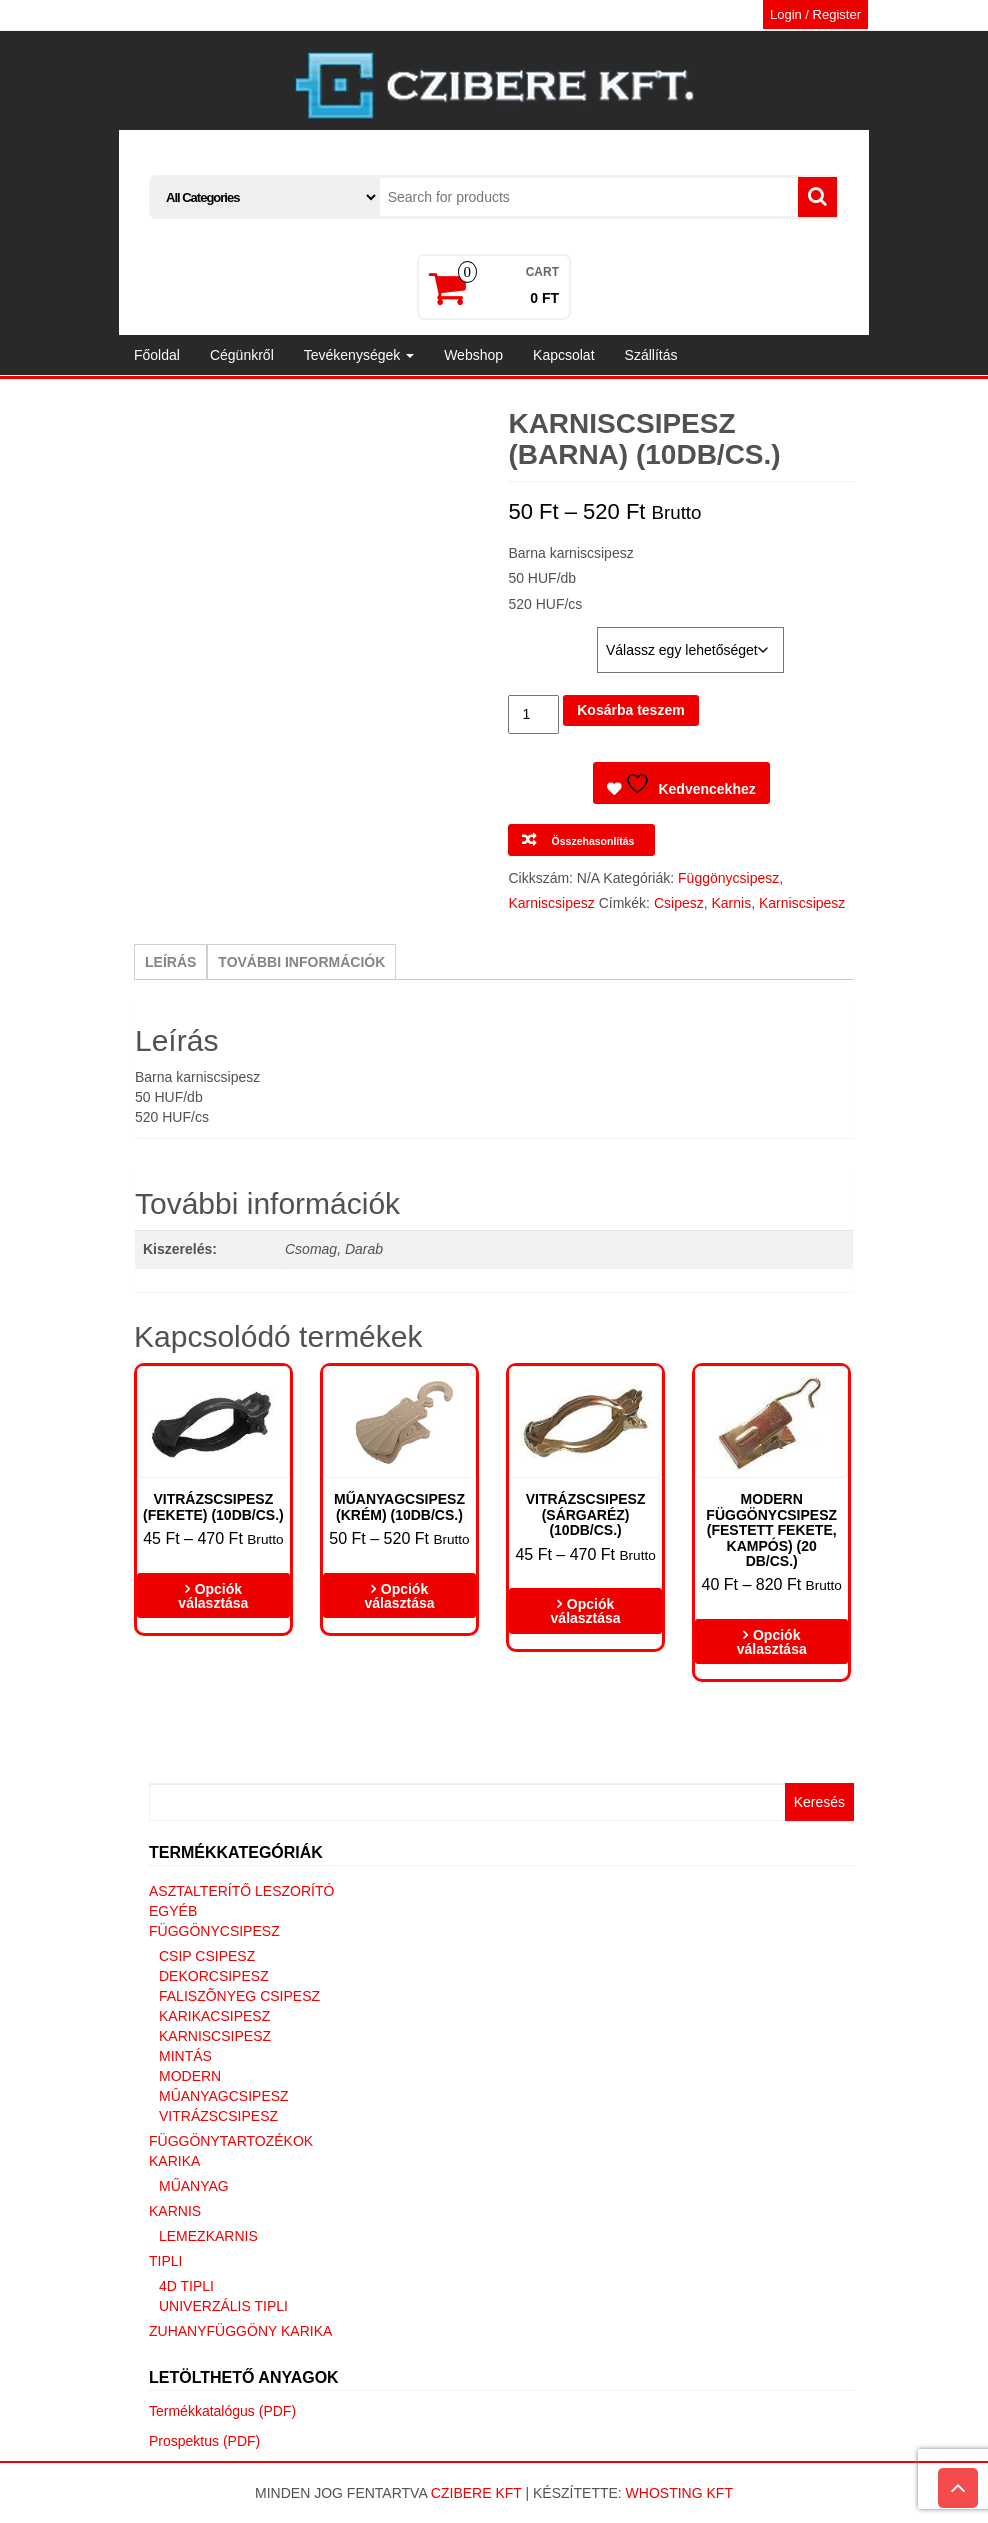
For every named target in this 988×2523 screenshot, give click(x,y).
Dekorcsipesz (214, 1976)
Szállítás (651, 355)
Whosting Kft (679, 2493)
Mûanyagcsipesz (224, 2096)
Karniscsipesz (551, 903)
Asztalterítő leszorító (241, 1891)
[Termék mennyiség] (533, 714)
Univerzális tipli (223, 2306)
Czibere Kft (476, 2493)
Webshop (473, 355)
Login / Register (815, 14)
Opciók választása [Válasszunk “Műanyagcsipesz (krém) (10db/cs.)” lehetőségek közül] (399, 1596)
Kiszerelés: (549, 637)
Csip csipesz (207, 1956)
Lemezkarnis (208, 2236)
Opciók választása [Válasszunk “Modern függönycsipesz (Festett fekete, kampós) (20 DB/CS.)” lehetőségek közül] (772, 1642)
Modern (190, 2076)
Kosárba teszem (630, 710)
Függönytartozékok (231, 2141)
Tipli (165, 2261)
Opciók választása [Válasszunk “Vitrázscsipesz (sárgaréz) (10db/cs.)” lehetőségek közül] (586, 1611)
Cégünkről (242, 355)
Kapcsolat (563, 355)
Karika (174, 2161)
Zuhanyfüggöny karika (240, 2331)
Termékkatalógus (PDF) (222, 2411)
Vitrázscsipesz (218, 2116)
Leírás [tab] (170, 962)
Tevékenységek (359, 355)
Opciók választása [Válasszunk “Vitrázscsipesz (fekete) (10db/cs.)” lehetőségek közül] (213, 1596)
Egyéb (173, 1911)
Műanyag (194, 2186)
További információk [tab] (301, 962)
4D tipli (186, 2286)
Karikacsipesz (214, 2016)
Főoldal (157, 355)
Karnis (731, 903)
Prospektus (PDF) (204, 2441)
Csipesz (679, 903)
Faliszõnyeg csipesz (239, 1996)
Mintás (185, 2056)
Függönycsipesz (728, 878)
